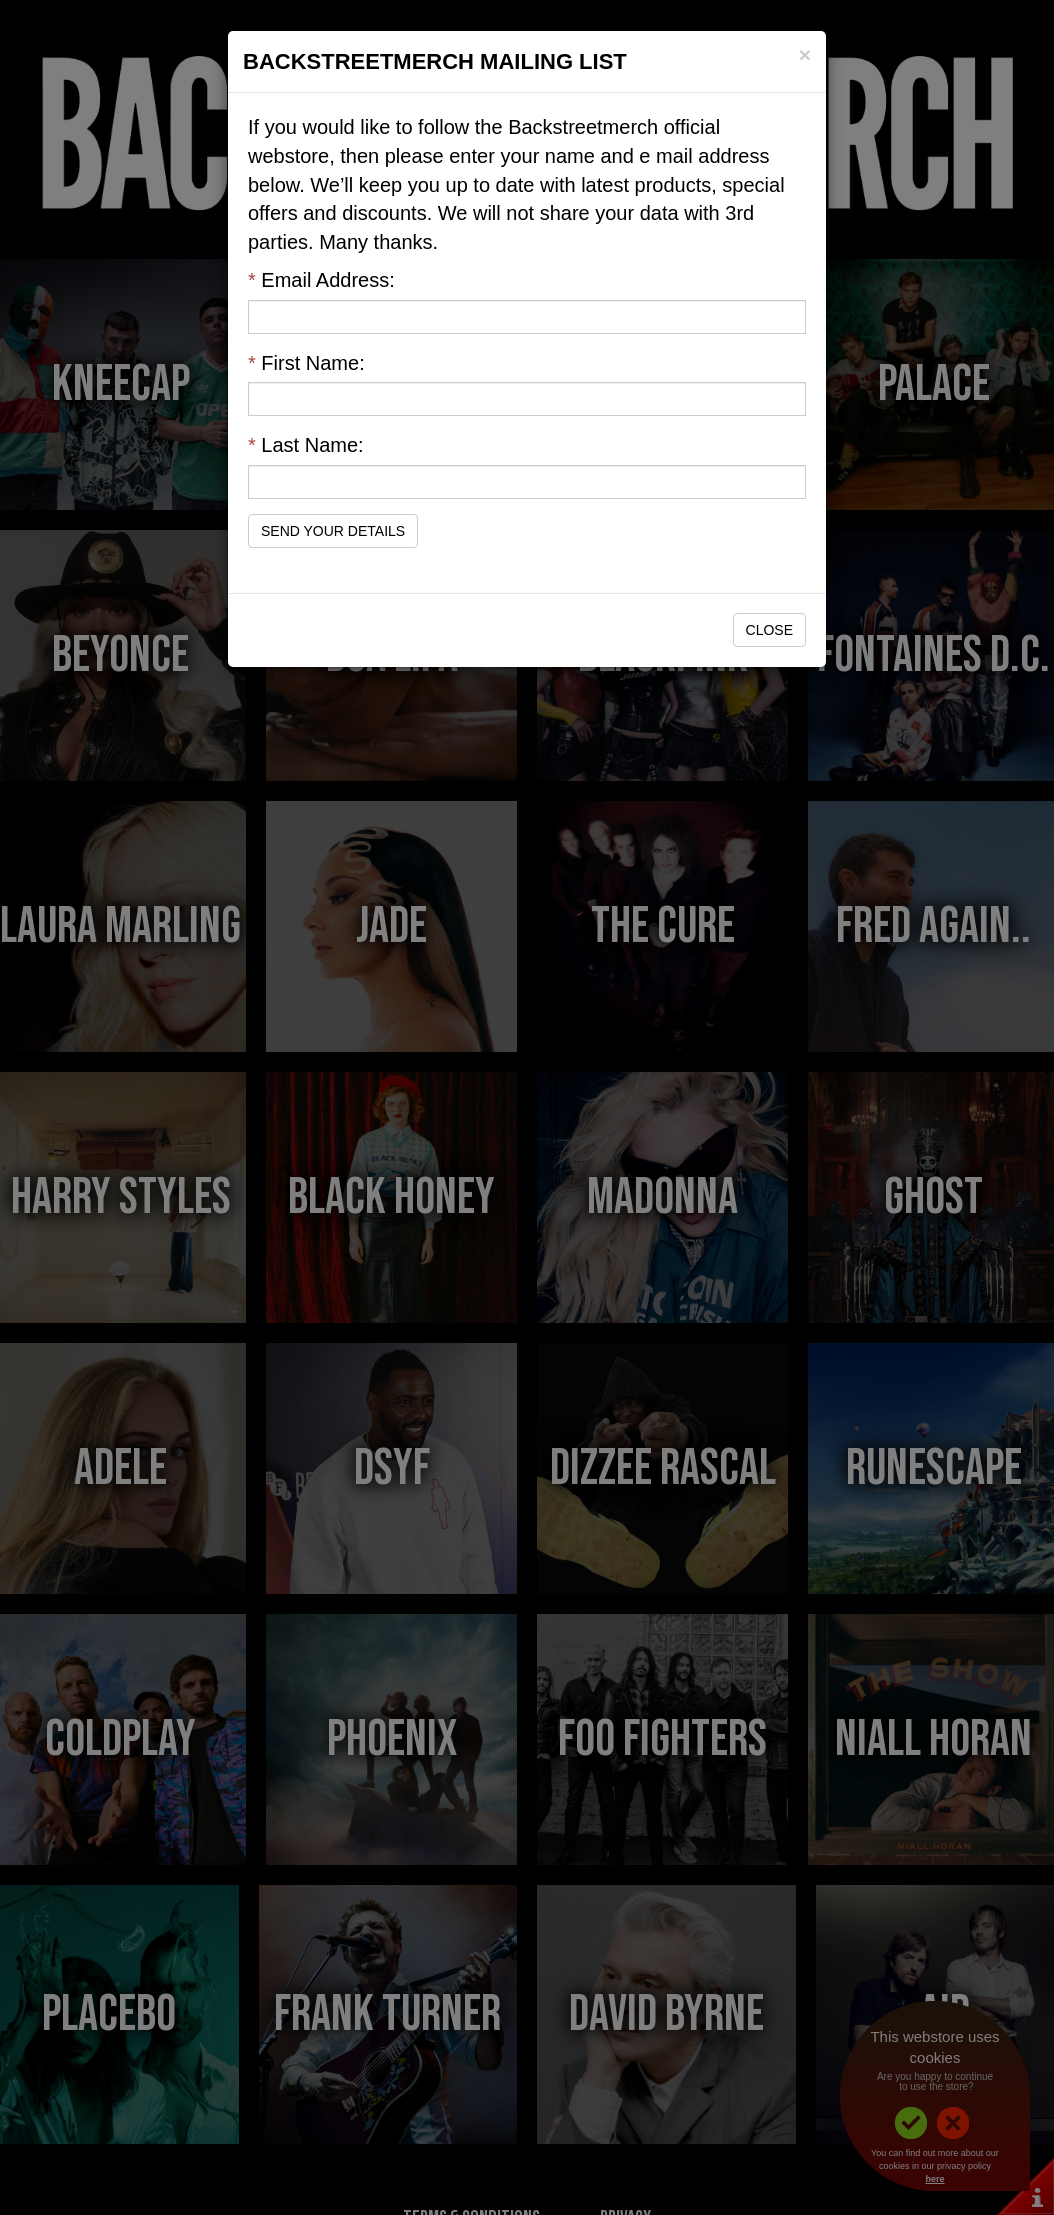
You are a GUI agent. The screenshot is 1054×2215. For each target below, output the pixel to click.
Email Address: (321, 280)
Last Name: (306, 445)
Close (769, 630)
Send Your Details (333, 531)
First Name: (306, 363)
